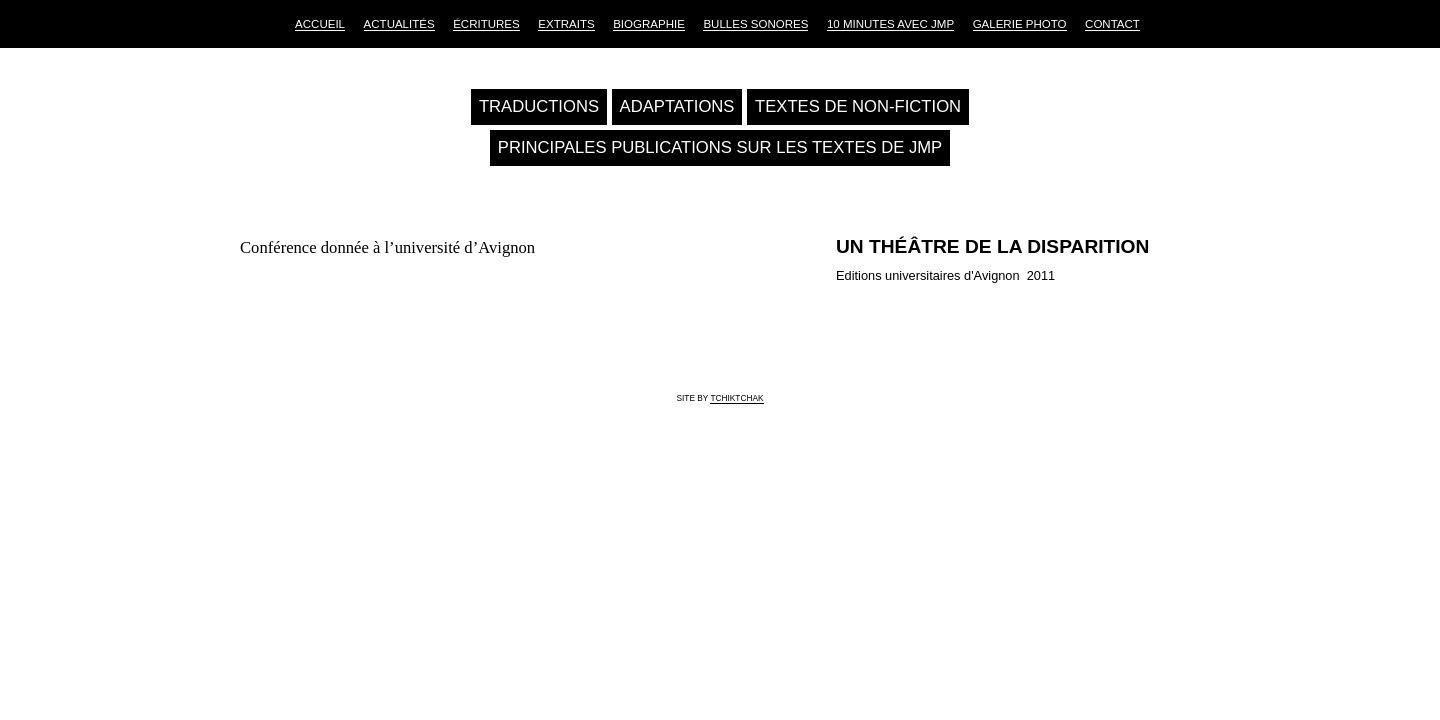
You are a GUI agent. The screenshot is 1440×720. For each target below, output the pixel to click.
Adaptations (677, 106)
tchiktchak (736, 398)
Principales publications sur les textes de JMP (720, 147)
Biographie (649, 24)
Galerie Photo (1020, 24)
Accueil (320, 24)
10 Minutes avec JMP (890, 24)
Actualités (399, 24)
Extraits (566, 24)
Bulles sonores (755, 24)
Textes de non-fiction (858, 106)
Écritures (486, 24)
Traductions (539, 106)
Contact (1112, 24)
